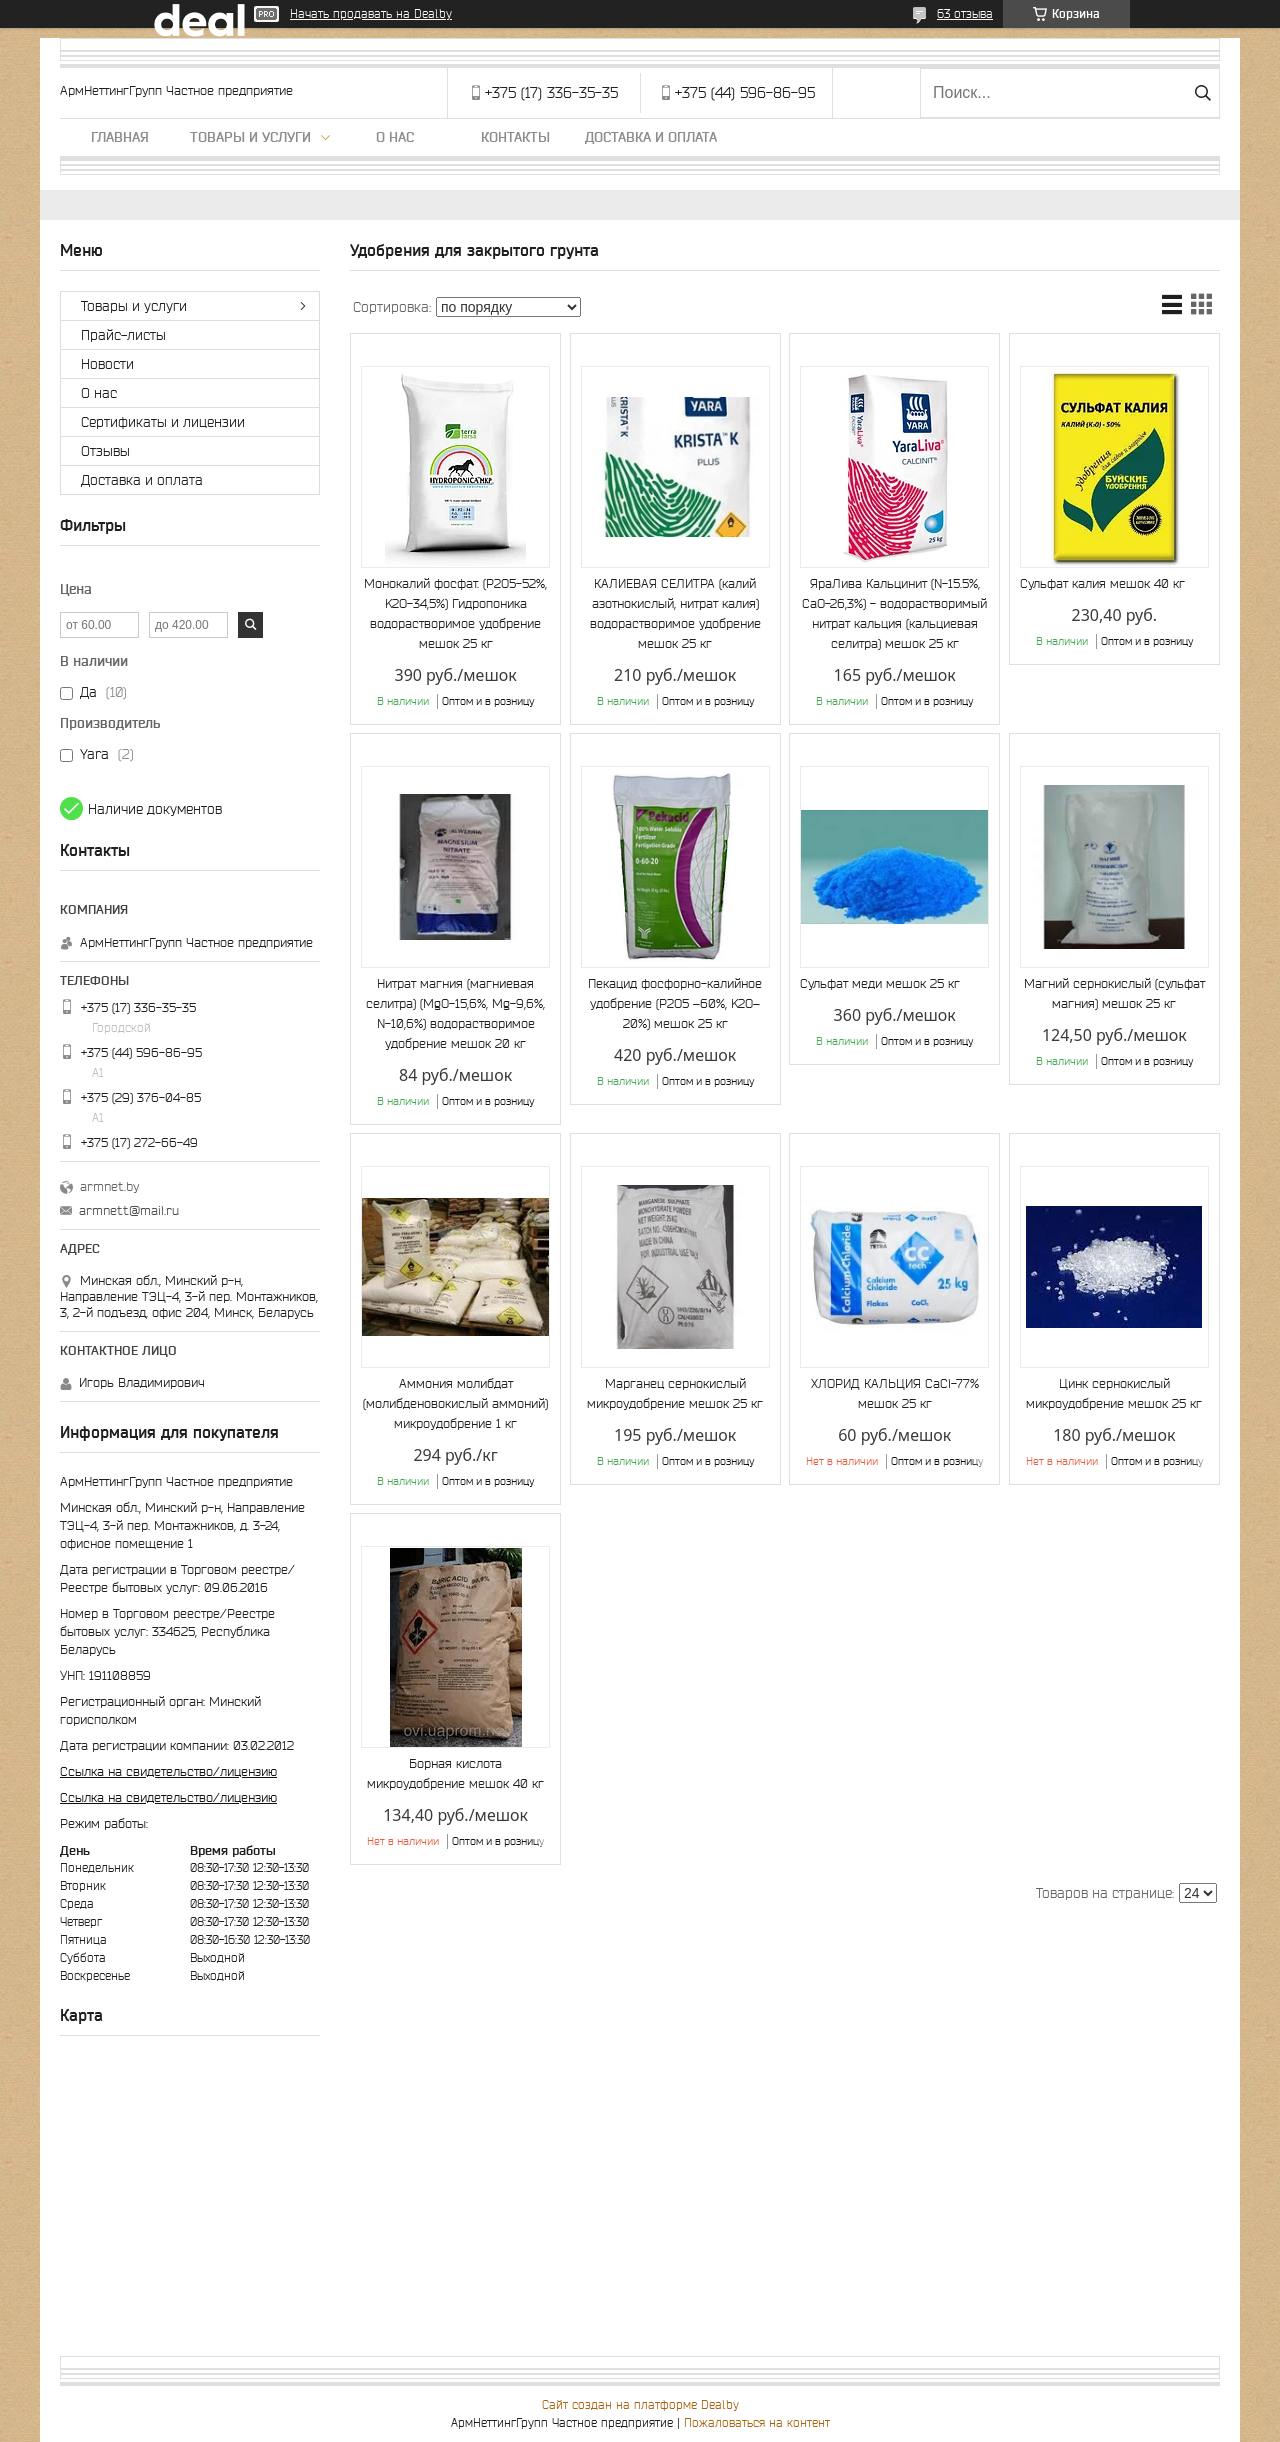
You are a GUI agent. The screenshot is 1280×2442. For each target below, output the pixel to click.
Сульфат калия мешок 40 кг (1102, 583)
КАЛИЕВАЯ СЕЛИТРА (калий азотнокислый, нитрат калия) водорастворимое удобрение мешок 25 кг (675, 613)
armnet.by (109, 1186)
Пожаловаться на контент (757, 2422)
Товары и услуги (250, 137)
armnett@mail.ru (129, 1210)
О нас (395, 137)
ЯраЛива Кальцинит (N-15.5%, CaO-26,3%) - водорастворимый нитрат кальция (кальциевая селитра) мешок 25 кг (894, 613)
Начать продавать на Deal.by (371, 13)
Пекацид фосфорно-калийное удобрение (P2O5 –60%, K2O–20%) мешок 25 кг (675, 1003)
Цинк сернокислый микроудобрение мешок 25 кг (1114, 1393)
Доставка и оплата (651, 137)
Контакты (515, 137)
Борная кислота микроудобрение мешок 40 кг (455, 1773)
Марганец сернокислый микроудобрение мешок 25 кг (675, 1393)
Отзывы (105, 451)
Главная (120, 137)
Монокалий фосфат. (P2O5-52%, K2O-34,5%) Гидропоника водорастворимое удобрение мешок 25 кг (455, 613)
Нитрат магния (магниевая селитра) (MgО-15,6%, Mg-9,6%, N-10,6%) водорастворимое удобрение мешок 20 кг (455, 1013)
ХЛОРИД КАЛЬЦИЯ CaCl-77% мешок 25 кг (895, 1393)
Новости (107, 364)
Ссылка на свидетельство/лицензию (168, 1771)
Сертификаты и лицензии (163, 422)
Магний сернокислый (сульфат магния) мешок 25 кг (1114, 993)
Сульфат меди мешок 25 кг (880, 983)
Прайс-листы (123, 335)
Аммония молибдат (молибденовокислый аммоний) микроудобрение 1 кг (455, 1403)
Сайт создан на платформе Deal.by (640, 2404)
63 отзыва (965, 13)
